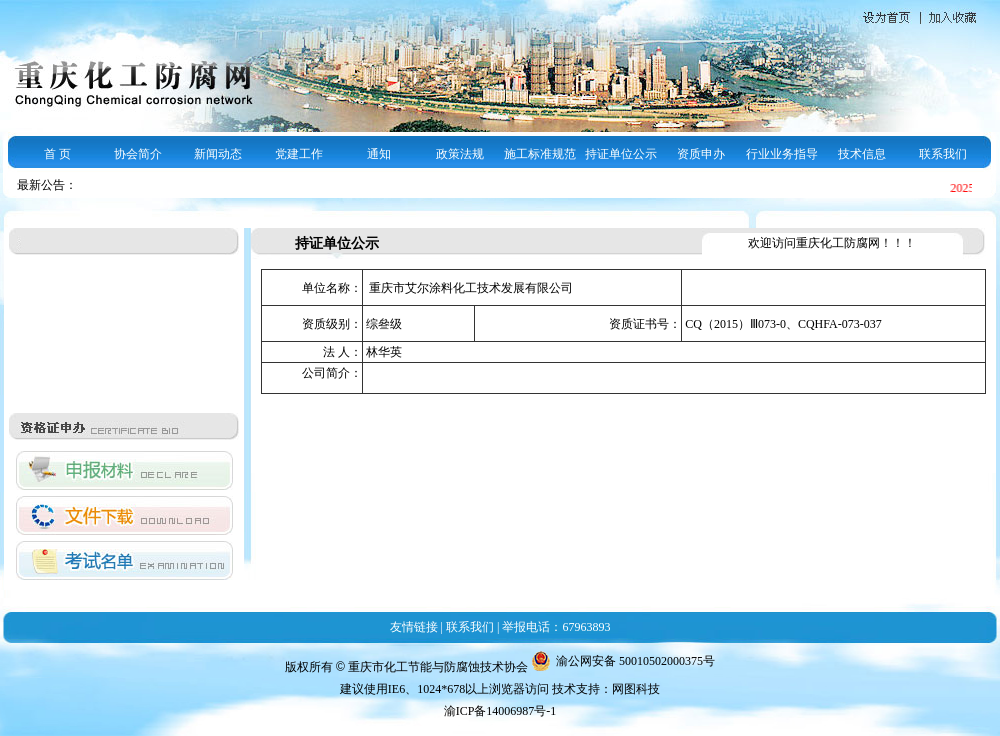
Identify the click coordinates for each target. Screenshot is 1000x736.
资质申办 (701, 154)
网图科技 (636, 689)
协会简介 (138, 154)
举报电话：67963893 (556, 627)
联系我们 (943, 154)
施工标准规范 (540, 154)
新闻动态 (218, 154)
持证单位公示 (621, 154)
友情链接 (414, 627)
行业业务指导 (782, 154)
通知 (379, 154)
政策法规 (460, 154)
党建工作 (299, 154)
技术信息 (862, 154)
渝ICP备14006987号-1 (500, 711)
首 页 (57, 154)
